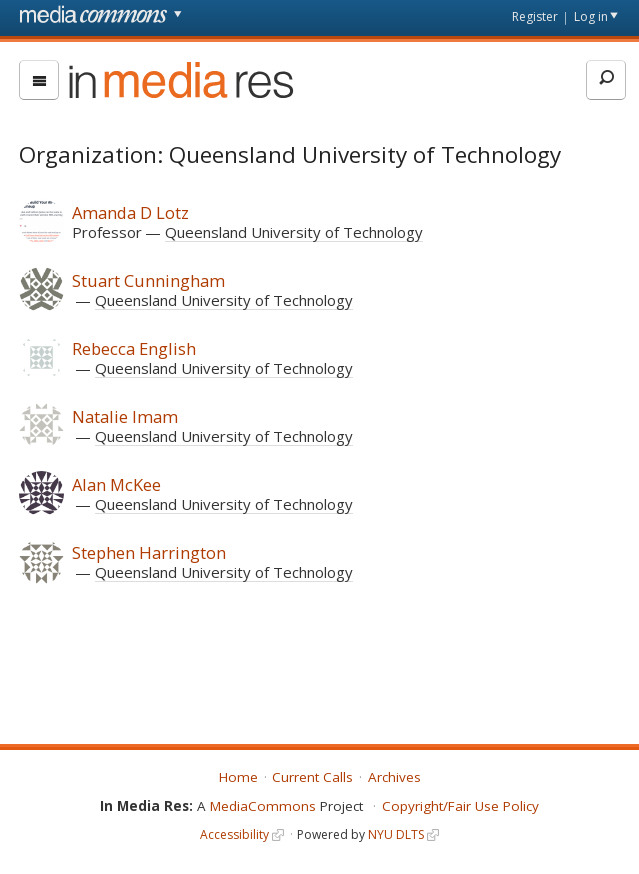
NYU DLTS (396, 834)
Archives (394, 777)
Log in (591, 16)
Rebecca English (134, 348)
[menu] (39, 80)
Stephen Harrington (149, 552)
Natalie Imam (125, 416)
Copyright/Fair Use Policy (460, 806)
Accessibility (234, 834)
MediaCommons (263, 806)
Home (238, 777)
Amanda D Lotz (130, 212)
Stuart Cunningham (148, 280)
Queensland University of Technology (294, 232)
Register (535, 16)
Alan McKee (116, 484)
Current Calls (312, 777)
